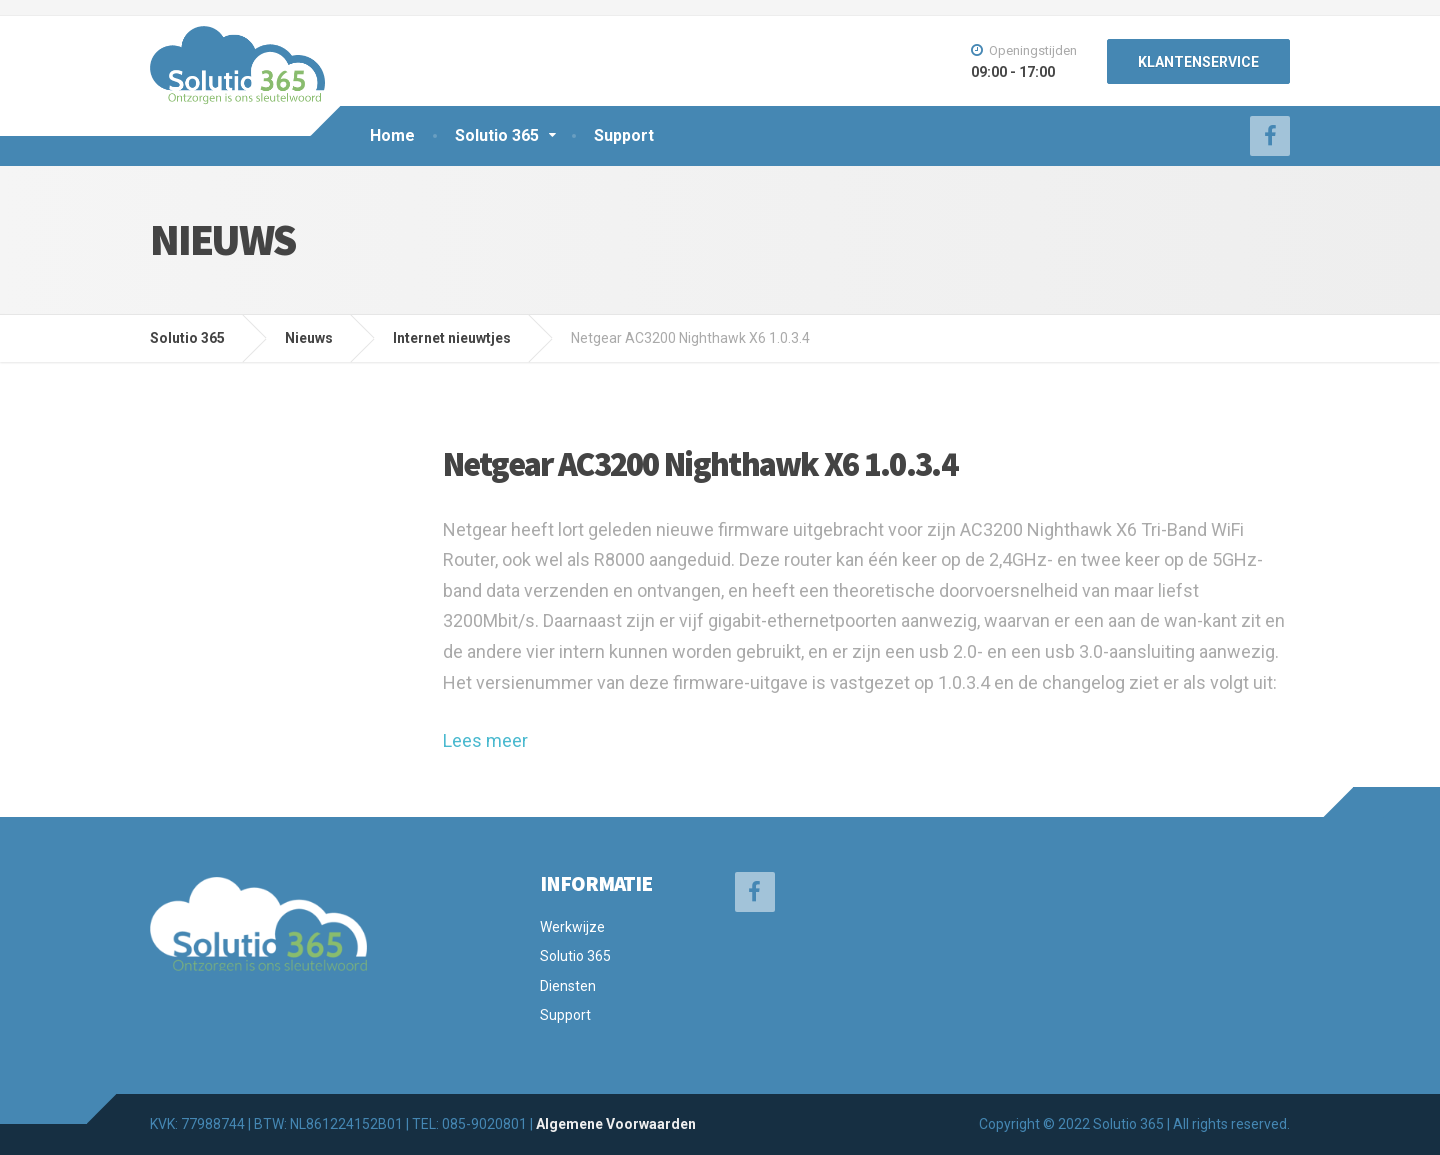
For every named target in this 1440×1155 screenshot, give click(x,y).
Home (392, 135)
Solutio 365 (497, 135)
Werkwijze (572, 927)
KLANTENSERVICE (1198, 62)
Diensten (568, 986)
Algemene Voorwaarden (616, 1124)
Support (624, 135)
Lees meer (485, 740)
